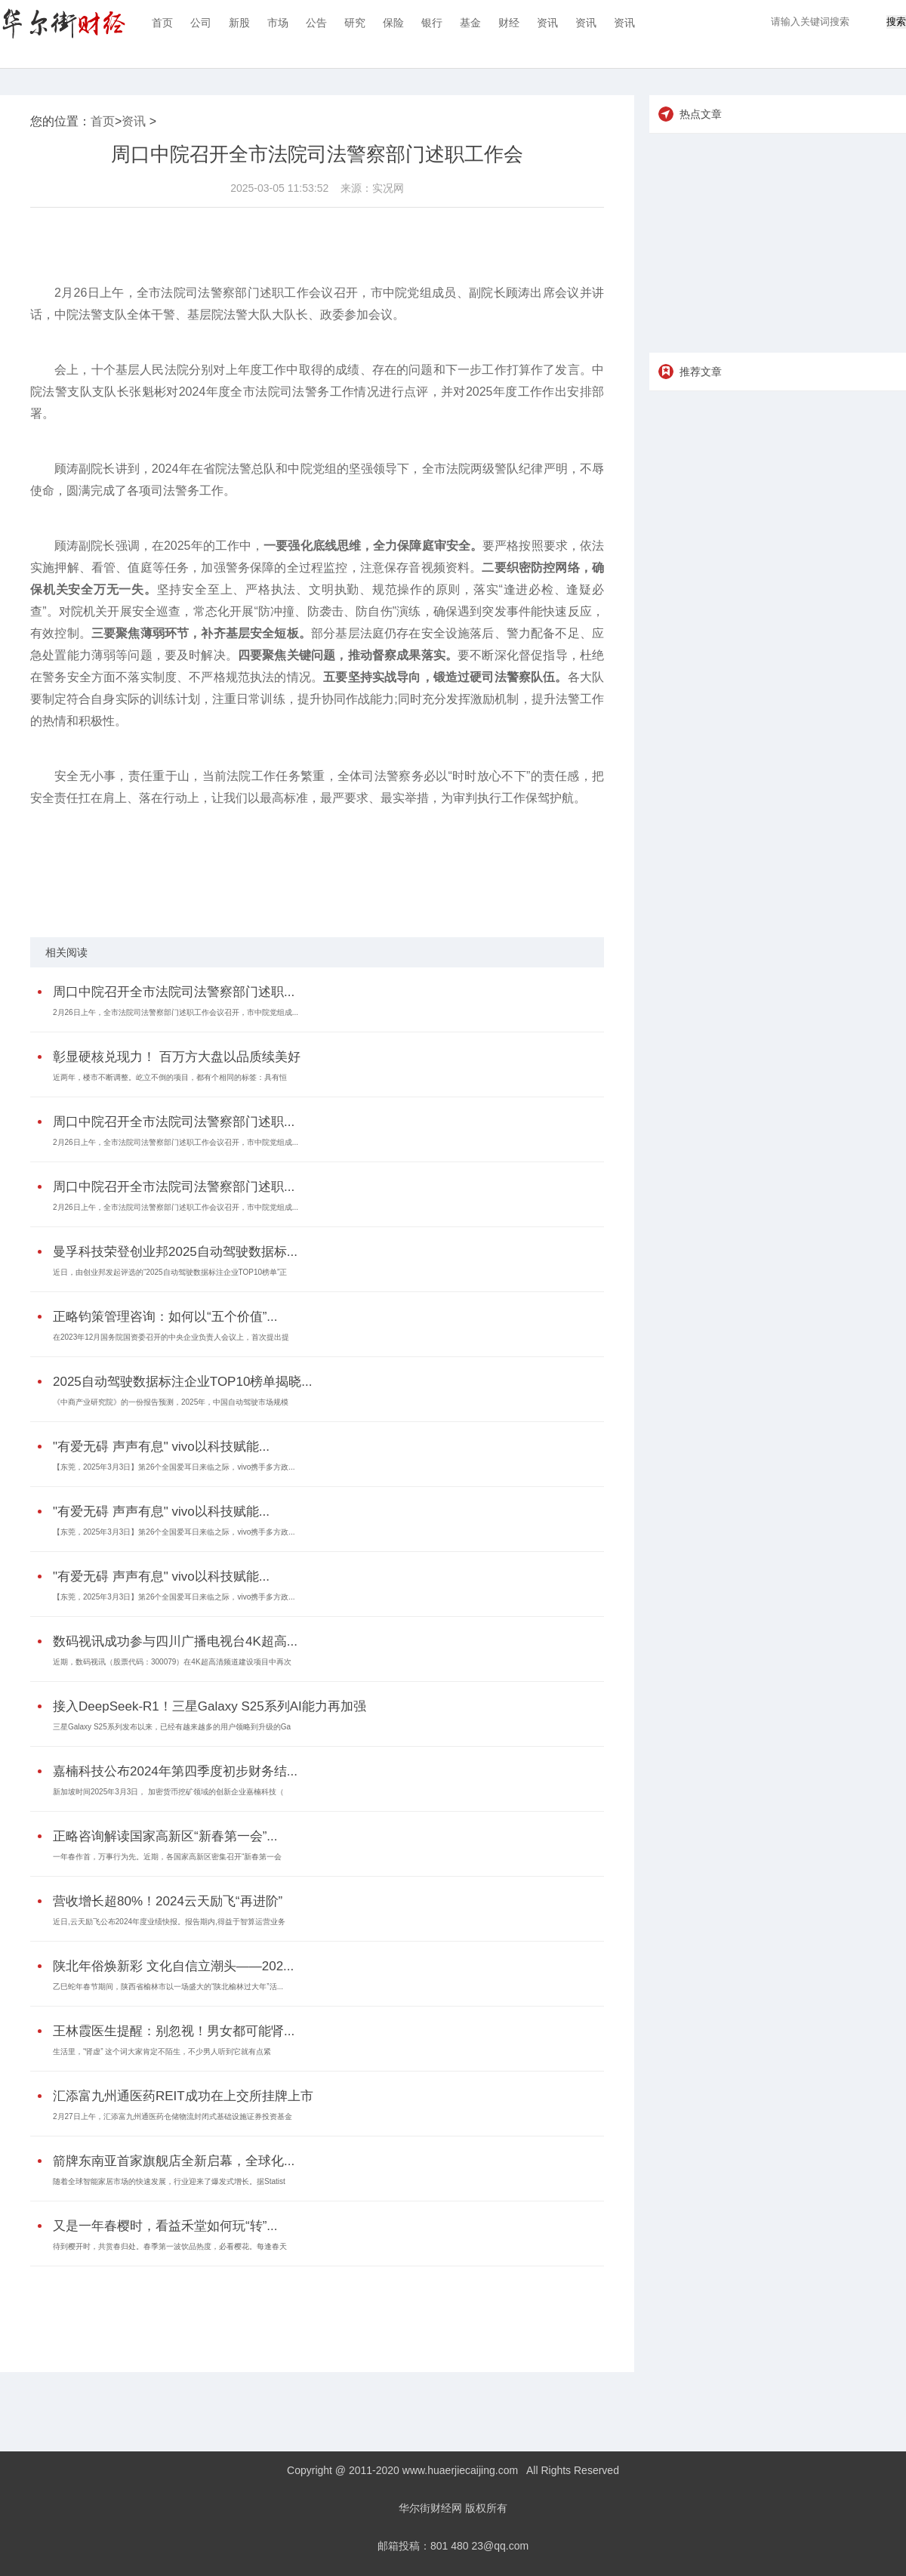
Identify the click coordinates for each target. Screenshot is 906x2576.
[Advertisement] (313, 2308)
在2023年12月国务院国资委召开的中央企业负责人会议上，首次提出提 (171, 1337)
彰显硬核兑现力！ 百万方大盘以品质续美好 (176, 1057)
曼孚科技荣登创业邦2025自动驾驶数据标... (175, 1252)
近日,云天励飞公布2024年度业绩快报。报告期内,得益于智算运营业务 (169, 1921)
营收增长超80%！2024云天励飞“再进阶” (167, 1901)
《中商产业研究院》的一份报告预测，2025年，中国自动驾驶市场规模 (170, 1402)
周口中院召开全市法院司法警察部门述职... (173, 992)
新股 (239, 23)
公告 (316, 23)
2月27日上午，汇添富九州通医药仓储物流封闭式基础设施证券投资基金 (172, 2116)
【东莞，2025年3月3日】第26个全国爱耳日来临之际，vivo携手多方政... (174, 1467)
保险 (393, 23)
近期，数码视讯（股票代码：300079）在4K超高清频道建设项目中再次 (172, 1662)
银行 (431, 23)
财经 (508, 23)
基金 (470, 23)
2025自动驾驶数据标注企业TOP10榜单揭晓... (183, 1381)
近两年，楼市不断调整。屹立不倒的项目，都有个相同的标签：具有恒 (170, 1077)
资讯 (547, 23)
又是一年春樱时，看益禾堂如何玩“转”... (165, 2226)
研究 (354, 23)
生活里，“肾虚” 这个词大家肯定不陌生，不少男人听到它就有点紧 (162, 2051)
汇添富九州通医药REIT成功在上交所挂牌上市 (183, 2096)
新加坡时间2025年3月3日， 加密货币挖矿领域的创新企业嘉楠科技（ (168, 1792)
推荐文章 (701, 372)
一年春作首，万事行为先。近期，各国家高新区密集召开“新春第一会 (167, 1857)
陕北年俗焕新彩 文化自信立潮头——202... (173, 1966)
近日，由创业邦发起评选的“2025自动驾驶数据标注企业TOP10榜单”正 (170, 1272)
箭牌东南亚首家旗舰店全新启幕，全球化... (173, 2161)
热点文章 (701, 114)
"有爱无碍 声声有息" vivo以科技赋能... (161, 1446)
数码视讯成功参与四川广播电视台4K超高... (175, 1641)
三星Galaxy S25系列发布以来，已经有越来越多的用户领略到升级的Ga (172, 1727)
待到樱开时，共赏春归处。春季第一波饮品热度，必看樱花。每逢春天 (170, 2246)
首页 (162, 23)
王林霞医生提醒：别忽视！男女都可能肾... (173, 2031)
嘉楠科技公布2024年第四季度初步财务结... (175, 1771)
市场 (277, 23)
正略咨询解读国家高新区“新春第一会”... (165, 1836)
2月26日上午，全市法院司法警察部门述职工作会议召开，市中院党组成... (175, 1012)
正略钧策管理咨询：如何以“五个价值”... (165, 1317)
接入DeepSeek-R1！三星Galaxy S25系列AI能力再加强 (209, 1706)
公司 (200, 23)
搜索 (896, 21)
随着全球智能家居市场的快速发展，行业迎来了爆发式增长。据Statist (169, 2181)
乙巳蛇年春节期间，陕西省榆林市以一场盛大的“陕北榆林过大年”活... (168, 1986)
